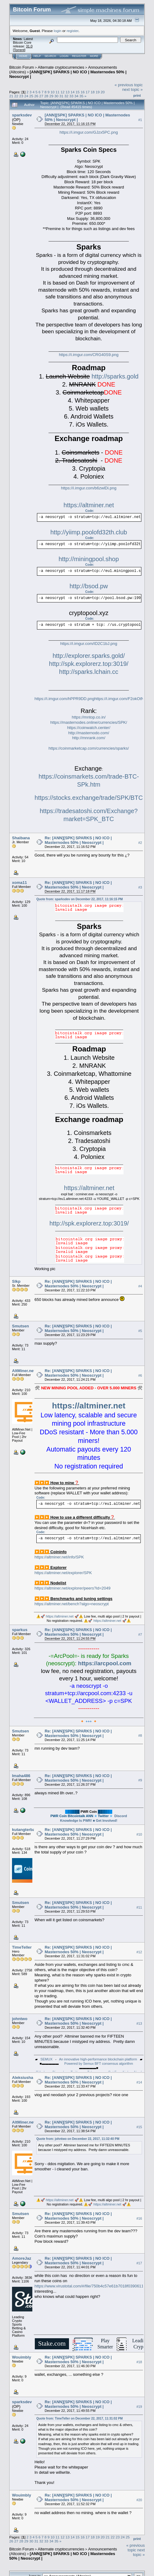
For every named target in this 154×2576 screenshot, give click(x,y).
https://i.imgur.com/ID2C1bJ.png (88, 643)
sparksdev (22, 115)
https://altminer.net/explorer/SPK (63, 1572)
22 (16, 96)
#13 (139, 2023)
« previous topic (129, 85)
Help (37, 56)
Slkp (16, 1281)
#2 (140, 842)
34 (76, 96)
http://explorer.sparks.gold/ (89, 655)
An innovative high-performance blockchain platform (98, 2059)
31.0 (29, 46)
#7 (140, 1634)
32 (66, 96)
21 (11, 96)
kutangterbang (26, 1829)
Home (23, 56)
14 (73, 92)
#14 (139, 2082)
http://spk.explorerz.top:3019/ (88, 663)
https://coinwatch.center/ (88, 727)
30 (56, 96)
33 (71, 96)
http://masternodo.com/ (88, 733)
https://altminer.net (88, 505)
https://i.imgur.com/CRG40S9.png (89, 354)
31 (61, 96)
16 (83, 92)
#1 (140, 120)
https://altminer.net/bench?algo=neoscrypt (71, 1604)
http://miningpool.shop (89, 559)
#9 (140, 1780)
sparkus (19, 1629)
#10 (139, 1834)
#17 (139, 2263)
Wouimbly (21, 2357)
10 (53, 92)
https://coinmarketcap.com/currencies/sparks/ (89, 748)
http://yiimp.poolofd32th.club (88, 532)
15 (77, 92)
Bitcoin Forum (21, 67)
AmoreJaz (21, 2258)
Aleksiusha (22, 2077)
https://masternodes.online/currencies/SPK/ (88, 722)
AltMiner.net (23, 1370)
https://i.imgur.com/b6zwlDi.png (88, 488)
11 (57, 92)
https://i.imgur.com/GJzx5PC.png (88, 132)
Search (50, 56)
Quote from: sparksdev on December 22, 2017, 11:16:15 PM (79, 899)
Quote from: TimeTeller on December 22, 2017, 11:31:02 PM (79, 2418)
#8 (140, 1736)
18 (93, 92)
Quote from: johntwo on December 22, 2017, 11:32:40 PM (78, 2139)
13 (68, 92)
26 (36, 96)
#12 (139, 1952)
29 (51, 96)
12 (63, 92)
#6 (140, 1375)
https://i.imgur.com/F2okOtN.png (123, 698)
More (94, 56)
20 (103, 92)
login (58, 31)
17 (88, 92)
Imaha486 (21, 1775)
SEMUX (46, 2059)
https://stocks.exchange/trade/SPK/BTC (88, 797)
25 (31, 96)
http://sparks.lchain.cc (88, 671)
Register (79, 56)
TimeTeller (22, 1947)
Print (137, 95)
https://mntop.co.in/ (89, 717)
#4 (140, 1286)
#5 (140, 1331)
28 (46, 96)
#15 (139, 2127)
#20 (139, 2500)
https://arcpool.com (104, 1663)
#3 (140, 887)
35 (81, 96)
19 (97, 92)
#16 (139, 2218)
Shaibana (21, 838)
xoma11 (19, 882)
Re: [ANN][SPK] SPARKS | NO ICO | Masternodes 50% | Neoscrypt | (78, 840)
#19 (139, 2406)
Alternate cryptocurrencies (61, 67)
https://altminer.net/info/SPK (59, 1557)
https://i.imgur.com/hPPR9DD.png (64, 698)
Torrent (19, 50)
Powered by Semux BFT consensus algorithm (98, 2063)
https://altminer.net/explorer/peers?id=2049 (72, 1588)
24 (26, 96)
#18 (139, 2362)
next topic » (132, 89)
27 (41, 96)
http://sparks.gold (114, 376)
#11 (139, 1907)
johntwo (19, 2018)
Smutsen (20, 1326)
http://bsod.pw (89, 586)
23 (21, 96)
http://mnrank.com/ (88, 737)
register (72, 31)
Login (64, 56)
